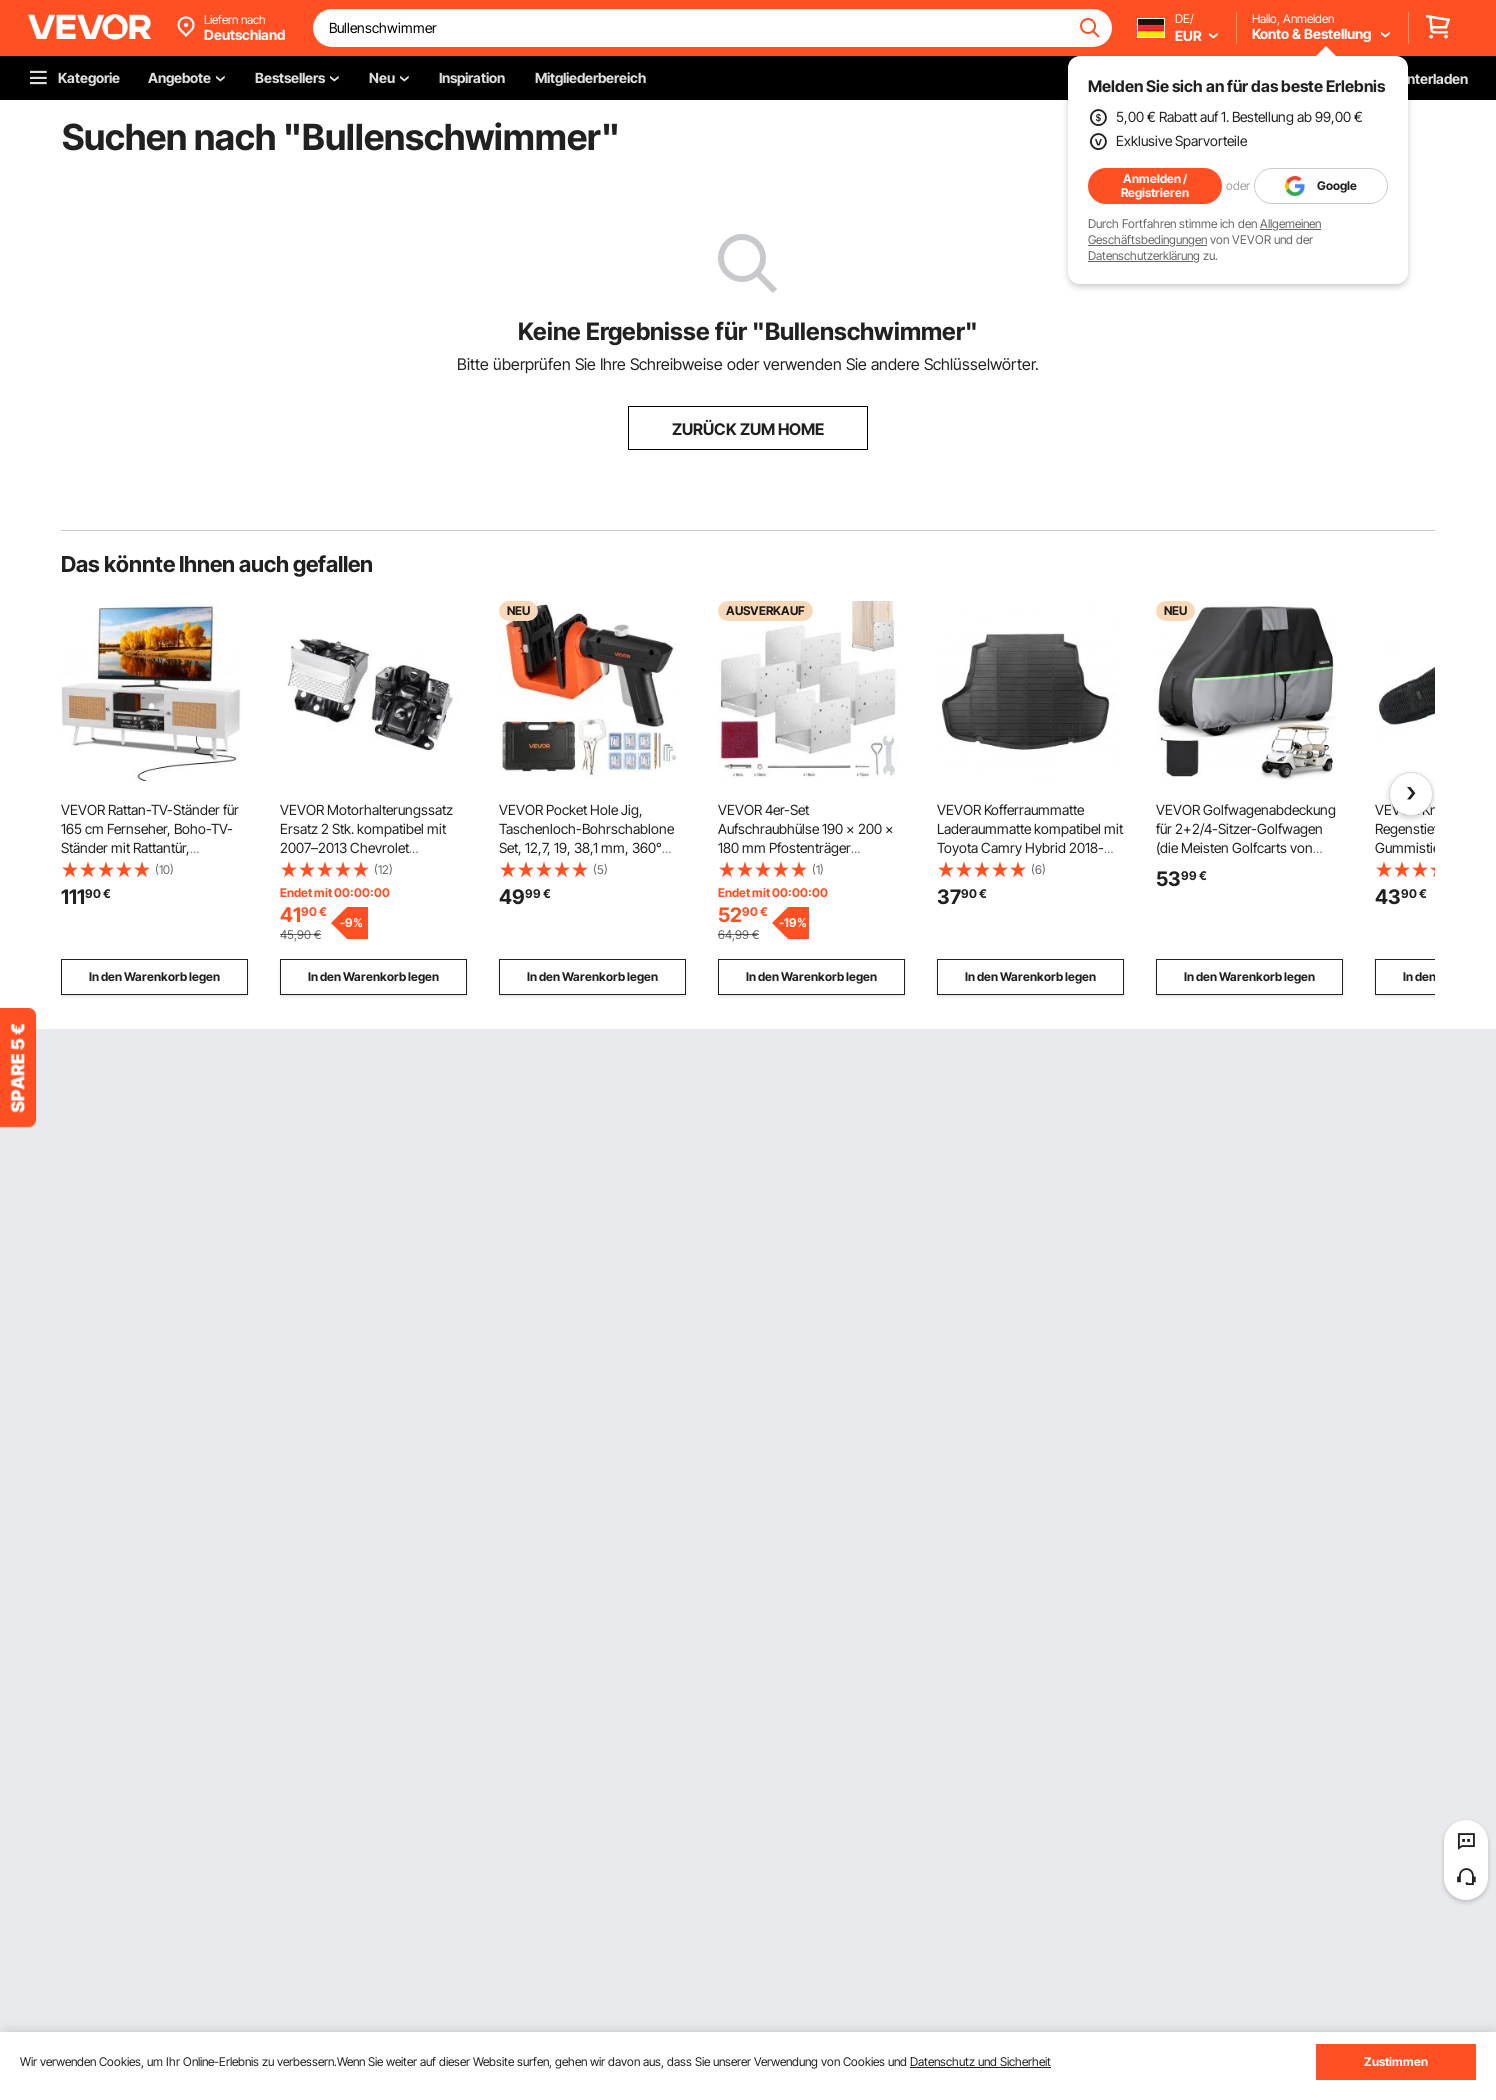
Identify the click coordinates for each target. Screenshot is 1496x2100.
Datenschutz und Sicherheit (980, 2061)
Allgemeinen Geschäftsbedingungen (1204, 231)
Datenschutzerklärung (1144, 255)
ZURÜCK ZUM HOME (748, 429)
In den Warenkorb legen (154, 976)
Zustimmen (1396, 2061)
